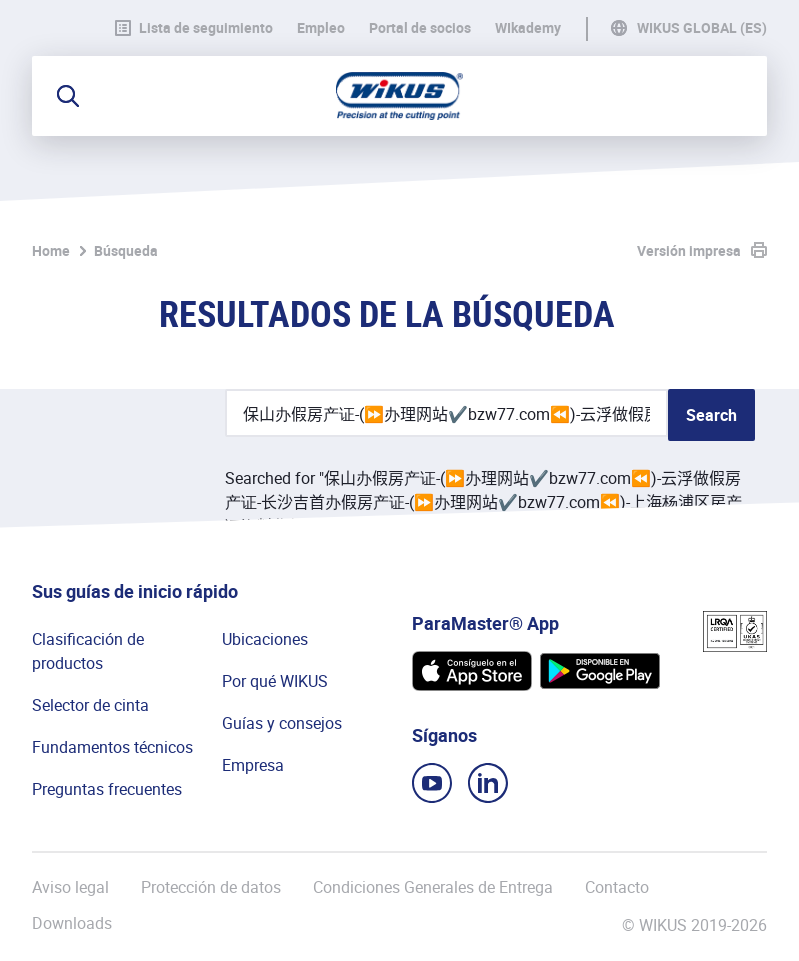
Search (711, 415)
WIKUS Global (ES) (702, 28)
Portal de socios (420, 28)
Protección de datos (211, 887)
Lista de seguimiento (194, 28)
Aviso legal (70, 887)
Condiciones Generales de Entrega (433, 887)
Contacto (617, 887)
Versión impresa (689, 250)
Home (51, 250)
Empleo (321, 28)
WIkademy (528, 28)
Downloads (72, 923)
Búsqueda (126, 250)
